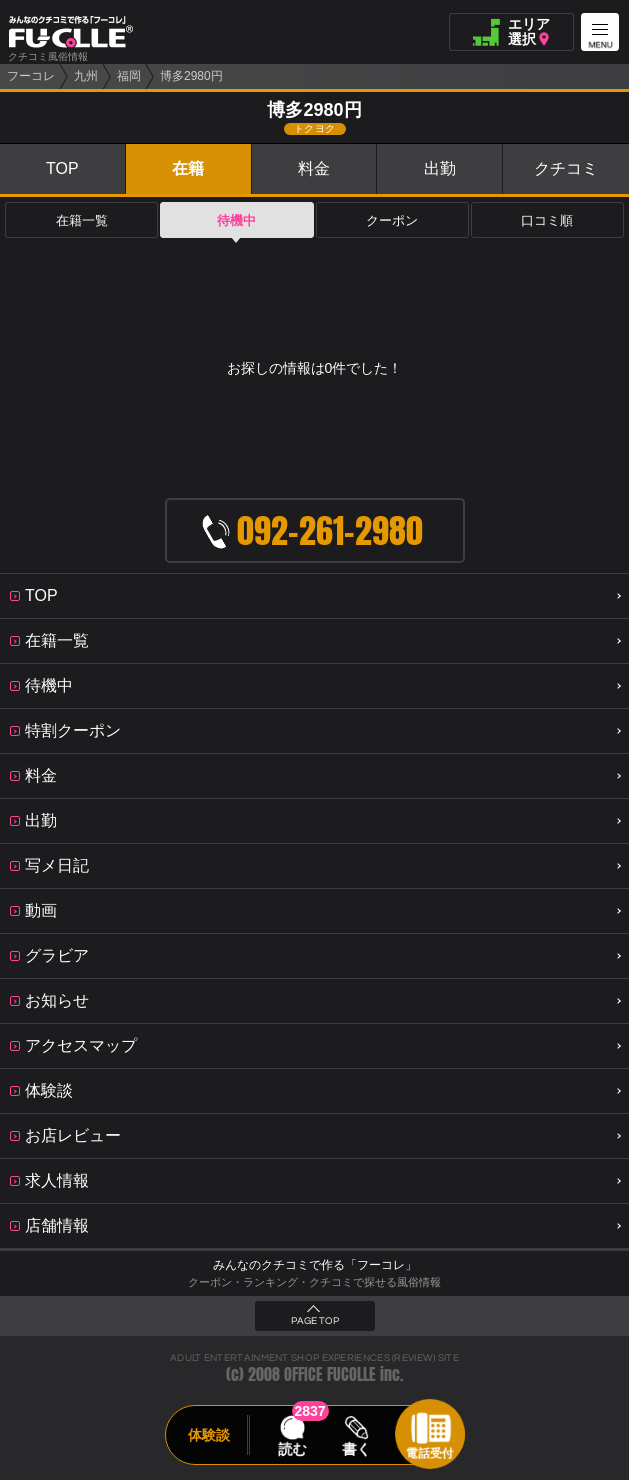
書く (357, 1449)
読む (292, 1449)
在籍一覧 (82, 220)
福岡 (129, 76)
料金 (314, 168)
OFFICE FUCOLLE (330, 1374)
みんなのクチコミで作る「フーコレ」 (315, 1265)
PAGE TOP (315, 1321)
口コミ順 (547, 220)
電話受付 (430, 1453)
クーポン (392, 220)
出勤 (440, 168)
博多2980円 (191, 76)
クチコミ (566, 168)
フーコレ (31, 76)
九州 (86, 76)
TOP (62, 168)
